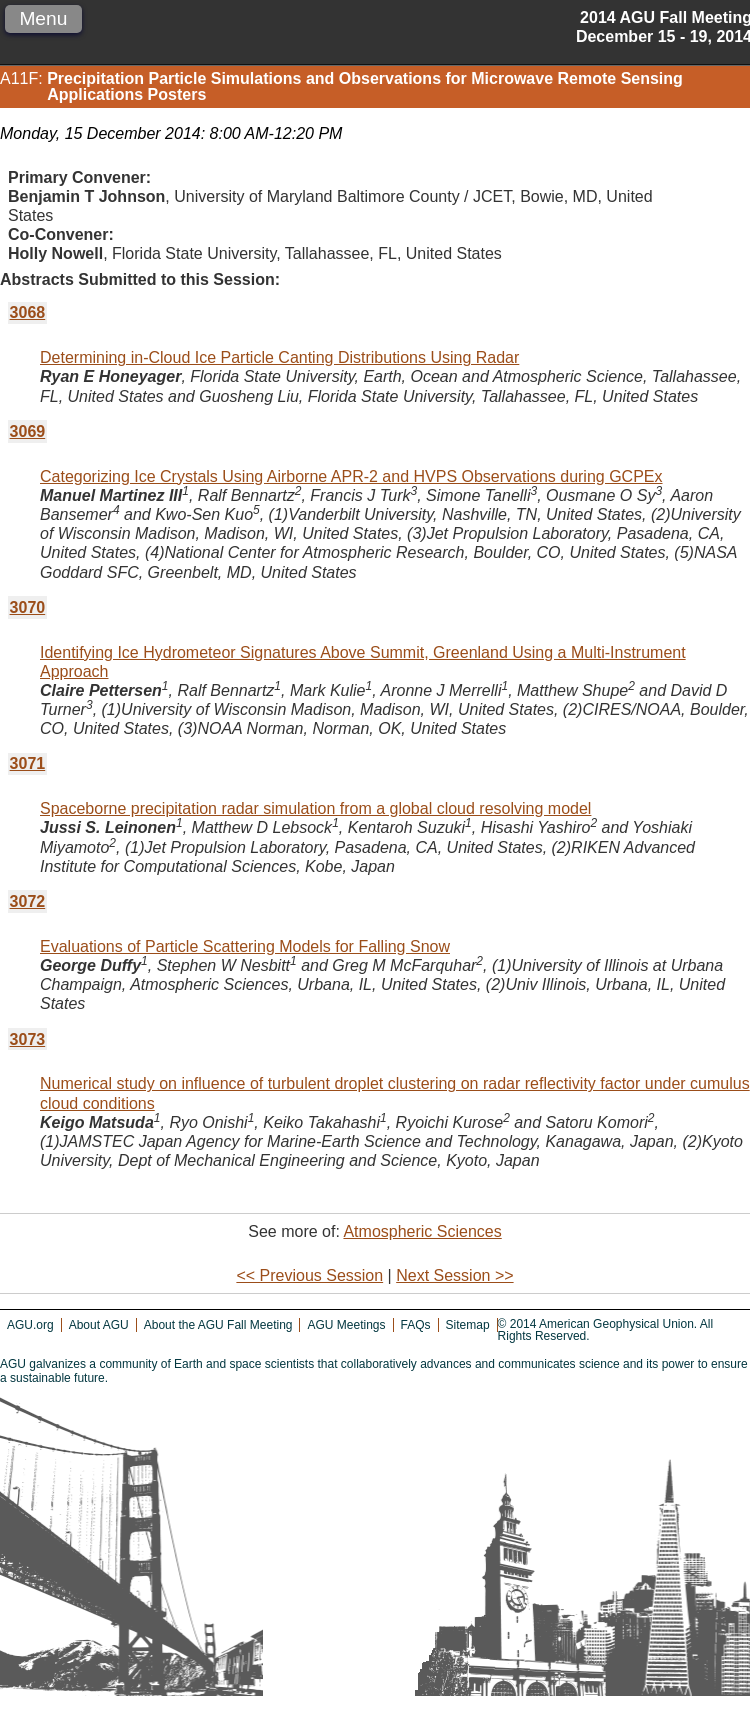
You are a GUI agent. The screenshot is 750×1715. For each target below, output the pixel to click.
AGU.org (30, 1325)
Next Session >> (454, 1275)
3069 (28, 431)
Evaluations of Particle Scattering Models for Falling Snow (245, 946)
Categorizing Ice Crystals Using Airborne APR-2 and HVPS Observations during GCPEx (351, 476)
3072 (28, 901)
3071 (28, 763)
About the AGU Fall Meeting (218, 1325)
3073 (28, 1039)
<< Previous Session (309, 1275)
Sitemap (468, 1325)
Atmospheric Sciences (422, 1231)
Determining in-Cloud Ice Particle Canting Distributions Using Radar (279, 357)
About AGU (99, 1325)
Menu (43, 18)
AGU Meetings (346, 1325)
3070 (28, 607)
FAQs (416, 1325)
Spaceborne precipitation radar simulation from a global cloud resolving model (315, 808)
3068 (28, 312)
